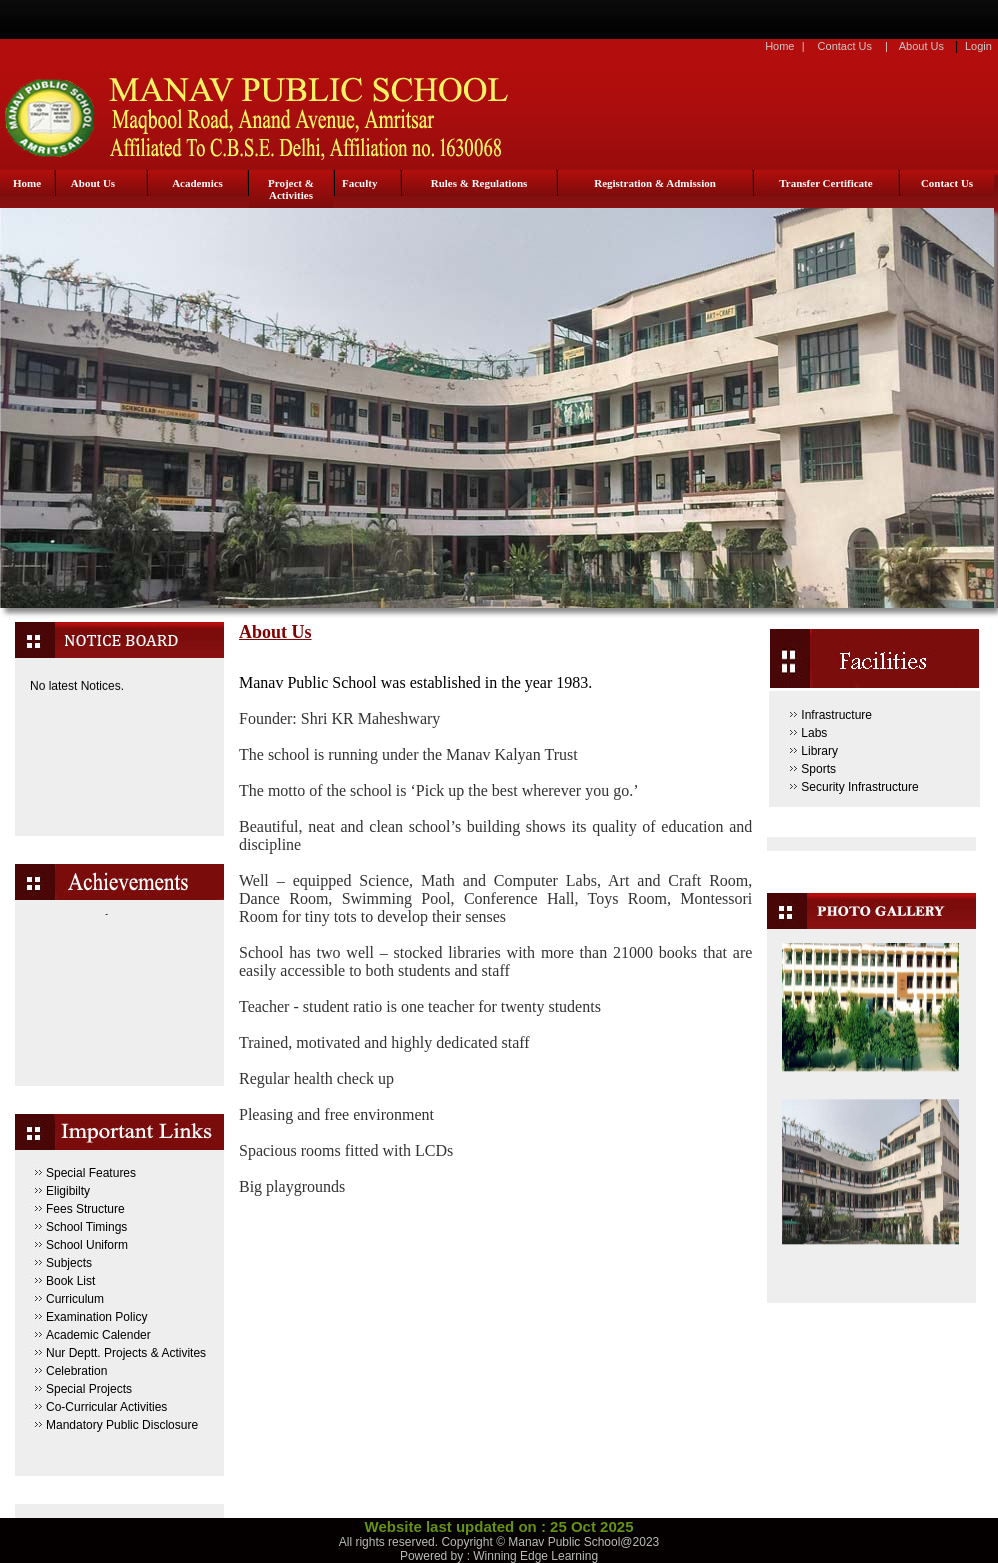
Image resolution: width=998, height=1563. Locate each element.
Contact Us (845, 46)
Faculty (359, 183)
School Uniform (87, 1245)
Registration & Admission (655, 183)
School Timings (86, 1227)
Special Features (91, 1173)
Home (779, 46)
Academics (197, 183)
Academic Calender (98, 1335)
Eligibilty (68, 1191)
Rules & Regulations (479, 183)
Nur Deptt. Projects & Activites (126, 1353)
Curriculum (75, 1299)
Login (978, 46)
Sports (818, 769)
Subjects (69, 1263)
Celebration (76, 1371)
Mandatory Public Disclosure (122, 1425)
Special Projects (89, 1389)
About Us (921, 46)
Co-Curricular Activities (106, 1407)
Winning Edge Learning (535, 1556)
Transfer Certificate (825, 183)
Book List (70, 1281)
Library (819, 751)
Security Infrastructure (859, 787)
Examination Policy (96, 1317)
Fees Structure (85, 1209)
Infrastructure (836, 715)
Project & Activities (291, 189)
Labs (814, 733)
